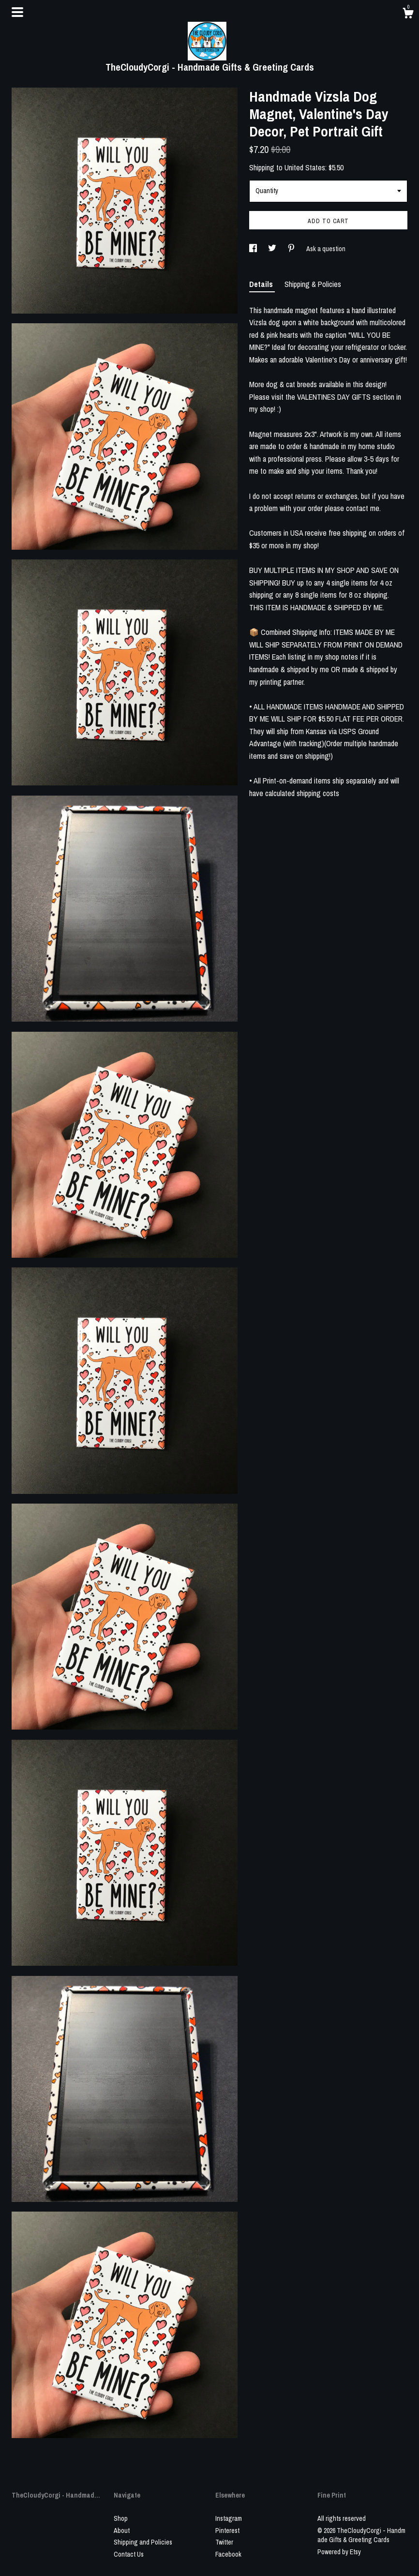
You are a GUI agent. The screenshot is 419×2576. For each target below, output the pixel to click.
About (122, 2530)
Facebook (228, 2554)
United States (304, 167)
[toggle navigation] (17, 12)
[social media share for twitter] (273, 248)
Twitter (224, 2542)
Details (262, 284)
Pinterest (227, 2530)
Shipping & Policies (312, 284)
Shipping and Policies (143, 2542)
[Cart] (408, 14)
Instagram (228, 2518)
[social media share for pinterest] (292, 248)
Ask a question (325, 248)
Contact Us (129, 2554)
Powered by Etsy (339, 2551)
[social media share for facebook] (253, 248)
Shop (121, 2518)
